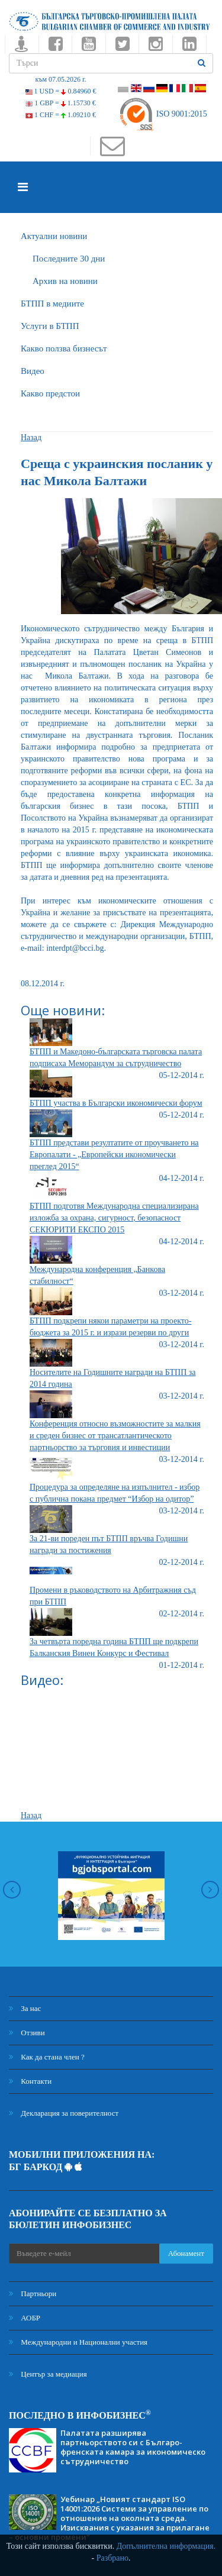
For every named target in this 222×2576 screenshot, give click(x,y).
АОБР (24, 2317)
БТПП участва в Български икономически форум (116, 1103)
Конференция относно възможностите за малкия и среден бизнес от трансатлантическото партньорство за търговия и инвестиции (115, 1435)
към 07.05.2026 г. (60, 79)
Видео (32, 371)
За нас (25, 2008)
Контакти (30, 2081)
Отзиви (27, 2032)
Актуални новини (54, 236)
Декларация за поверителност (63, 2113)
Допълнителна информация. (166, 2546)
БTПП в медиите (52, 303)
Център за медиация (48, 2374)
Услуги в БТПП (50, 326)
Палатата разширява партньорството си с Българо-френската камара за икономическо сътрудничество (132, 2447)
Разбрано (112, 2558)
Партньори (32, 2293)
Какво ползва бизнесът (64, 348)
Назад (31, 437)
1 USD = (60, 91)
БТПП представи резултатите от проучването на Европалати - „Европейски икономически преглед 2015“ (114, 1154)
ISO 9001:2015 (162, 113)
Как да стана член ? (47, 2056)
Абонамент (186, 2253)
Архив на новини (65, 281)
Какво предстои (50, 393)
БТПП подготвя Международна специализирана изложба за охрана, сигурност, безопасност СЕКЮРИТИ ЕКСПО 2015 (114, 1218)
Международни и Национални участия (78, 2342)
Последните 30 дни (69, 258)
